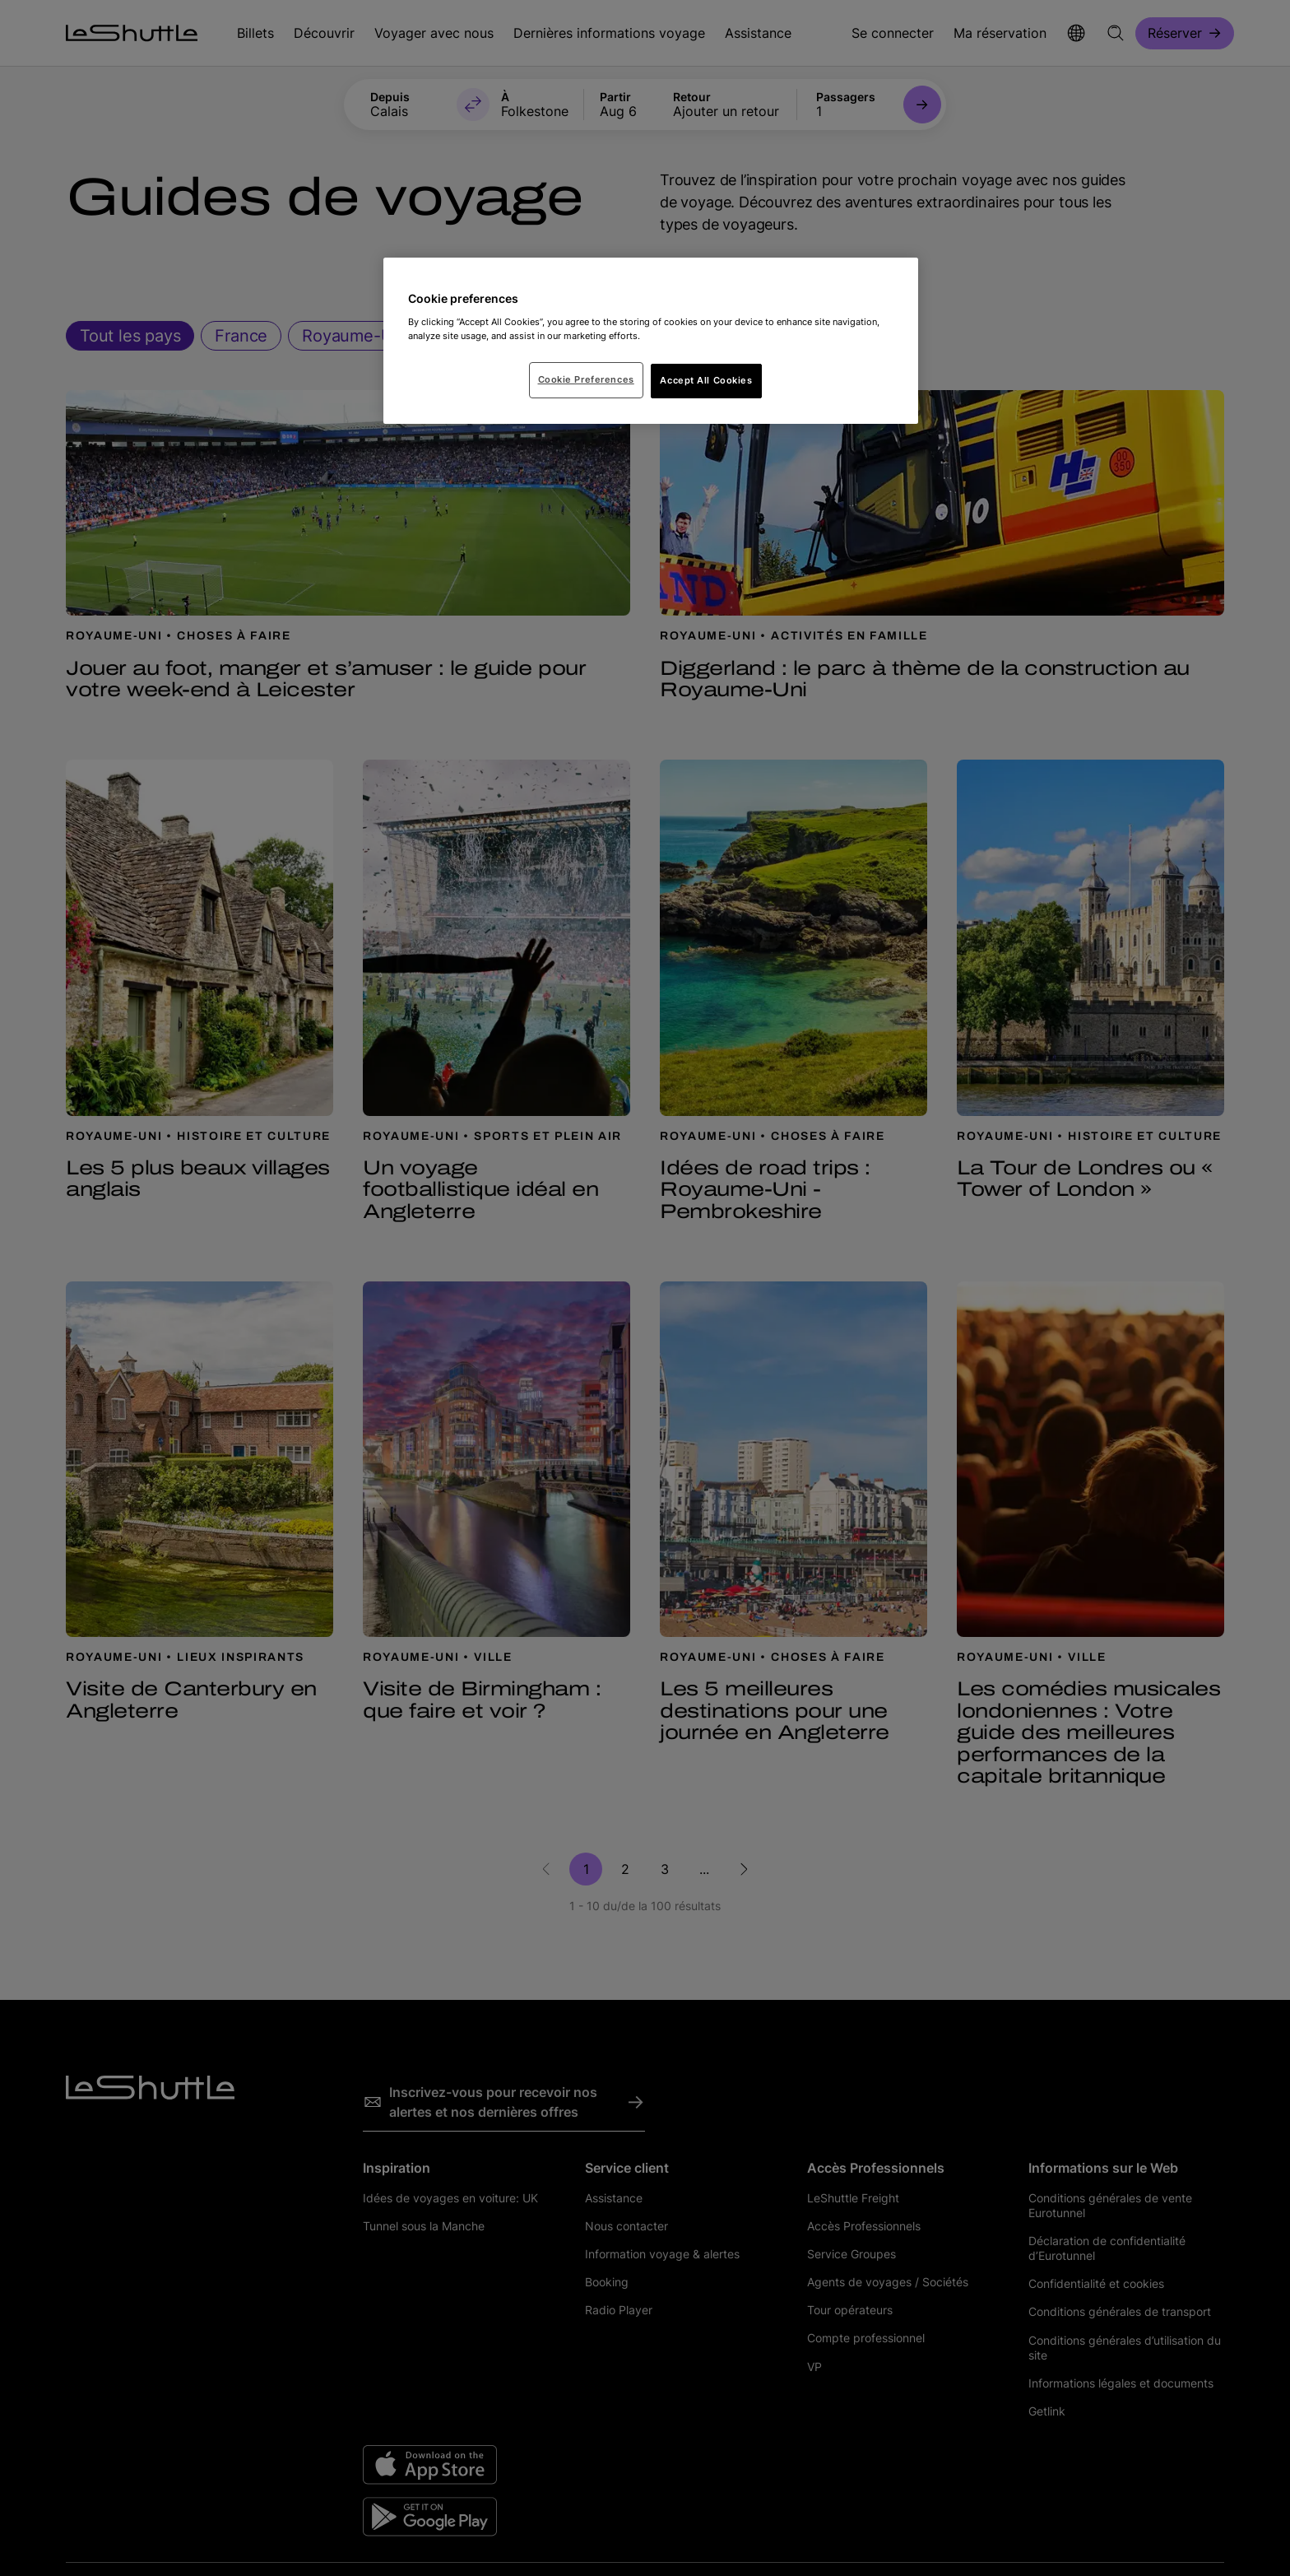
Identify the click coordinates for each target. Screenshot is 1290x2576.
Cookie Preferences (586, 379)
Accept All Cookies (706, 380)
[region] (650, 341)
